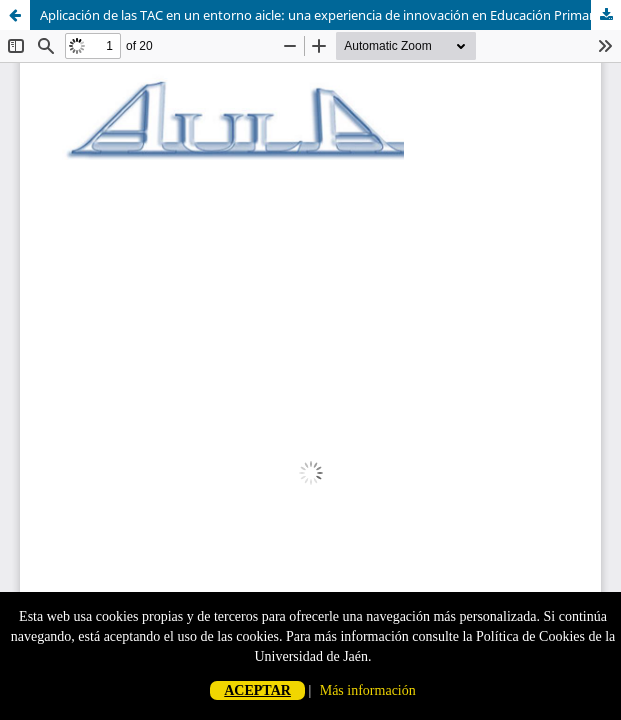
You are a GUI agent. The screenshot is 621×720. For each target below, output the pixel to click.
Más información (368, 690)
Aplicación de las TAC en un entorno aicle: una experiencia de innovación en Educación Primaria (322, 15)
